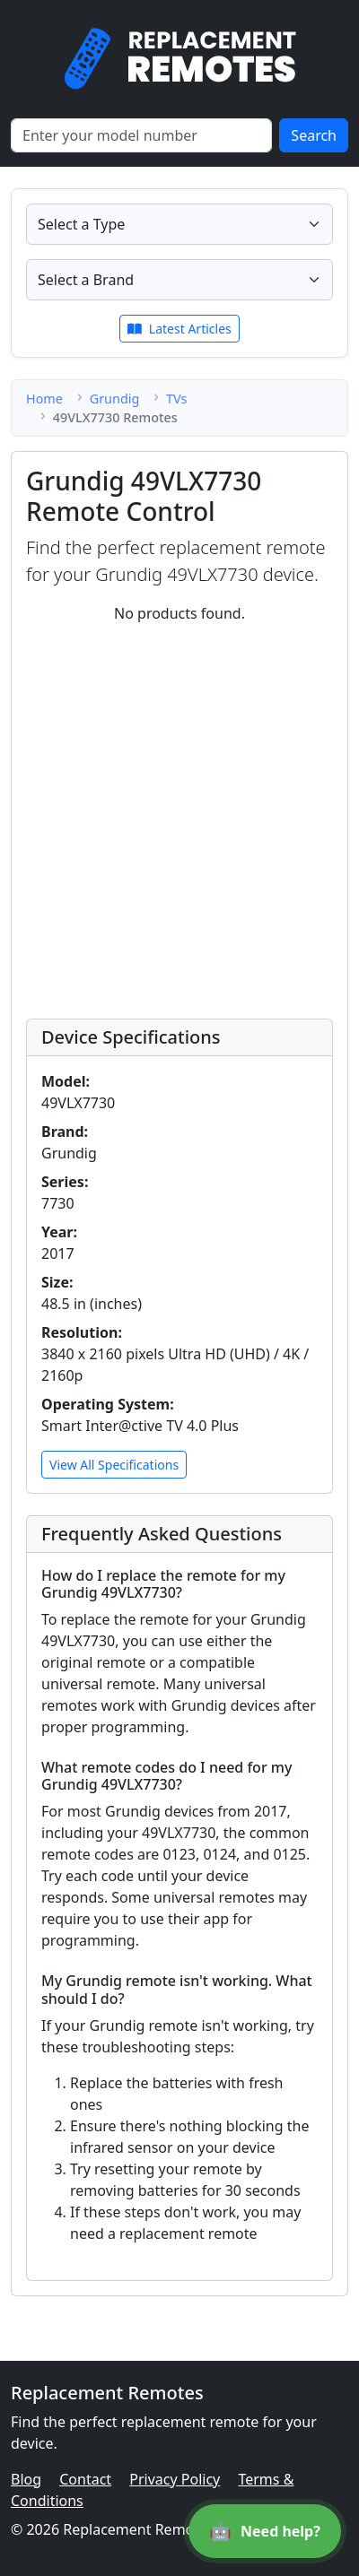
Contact (85, 2479)
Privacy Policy (174, 2479)
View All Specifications (114, 1464)
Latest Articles (179, 328)
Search (314, 135)
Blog (26, 2479)
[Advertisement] (179, 817)
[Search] (141, 135)
